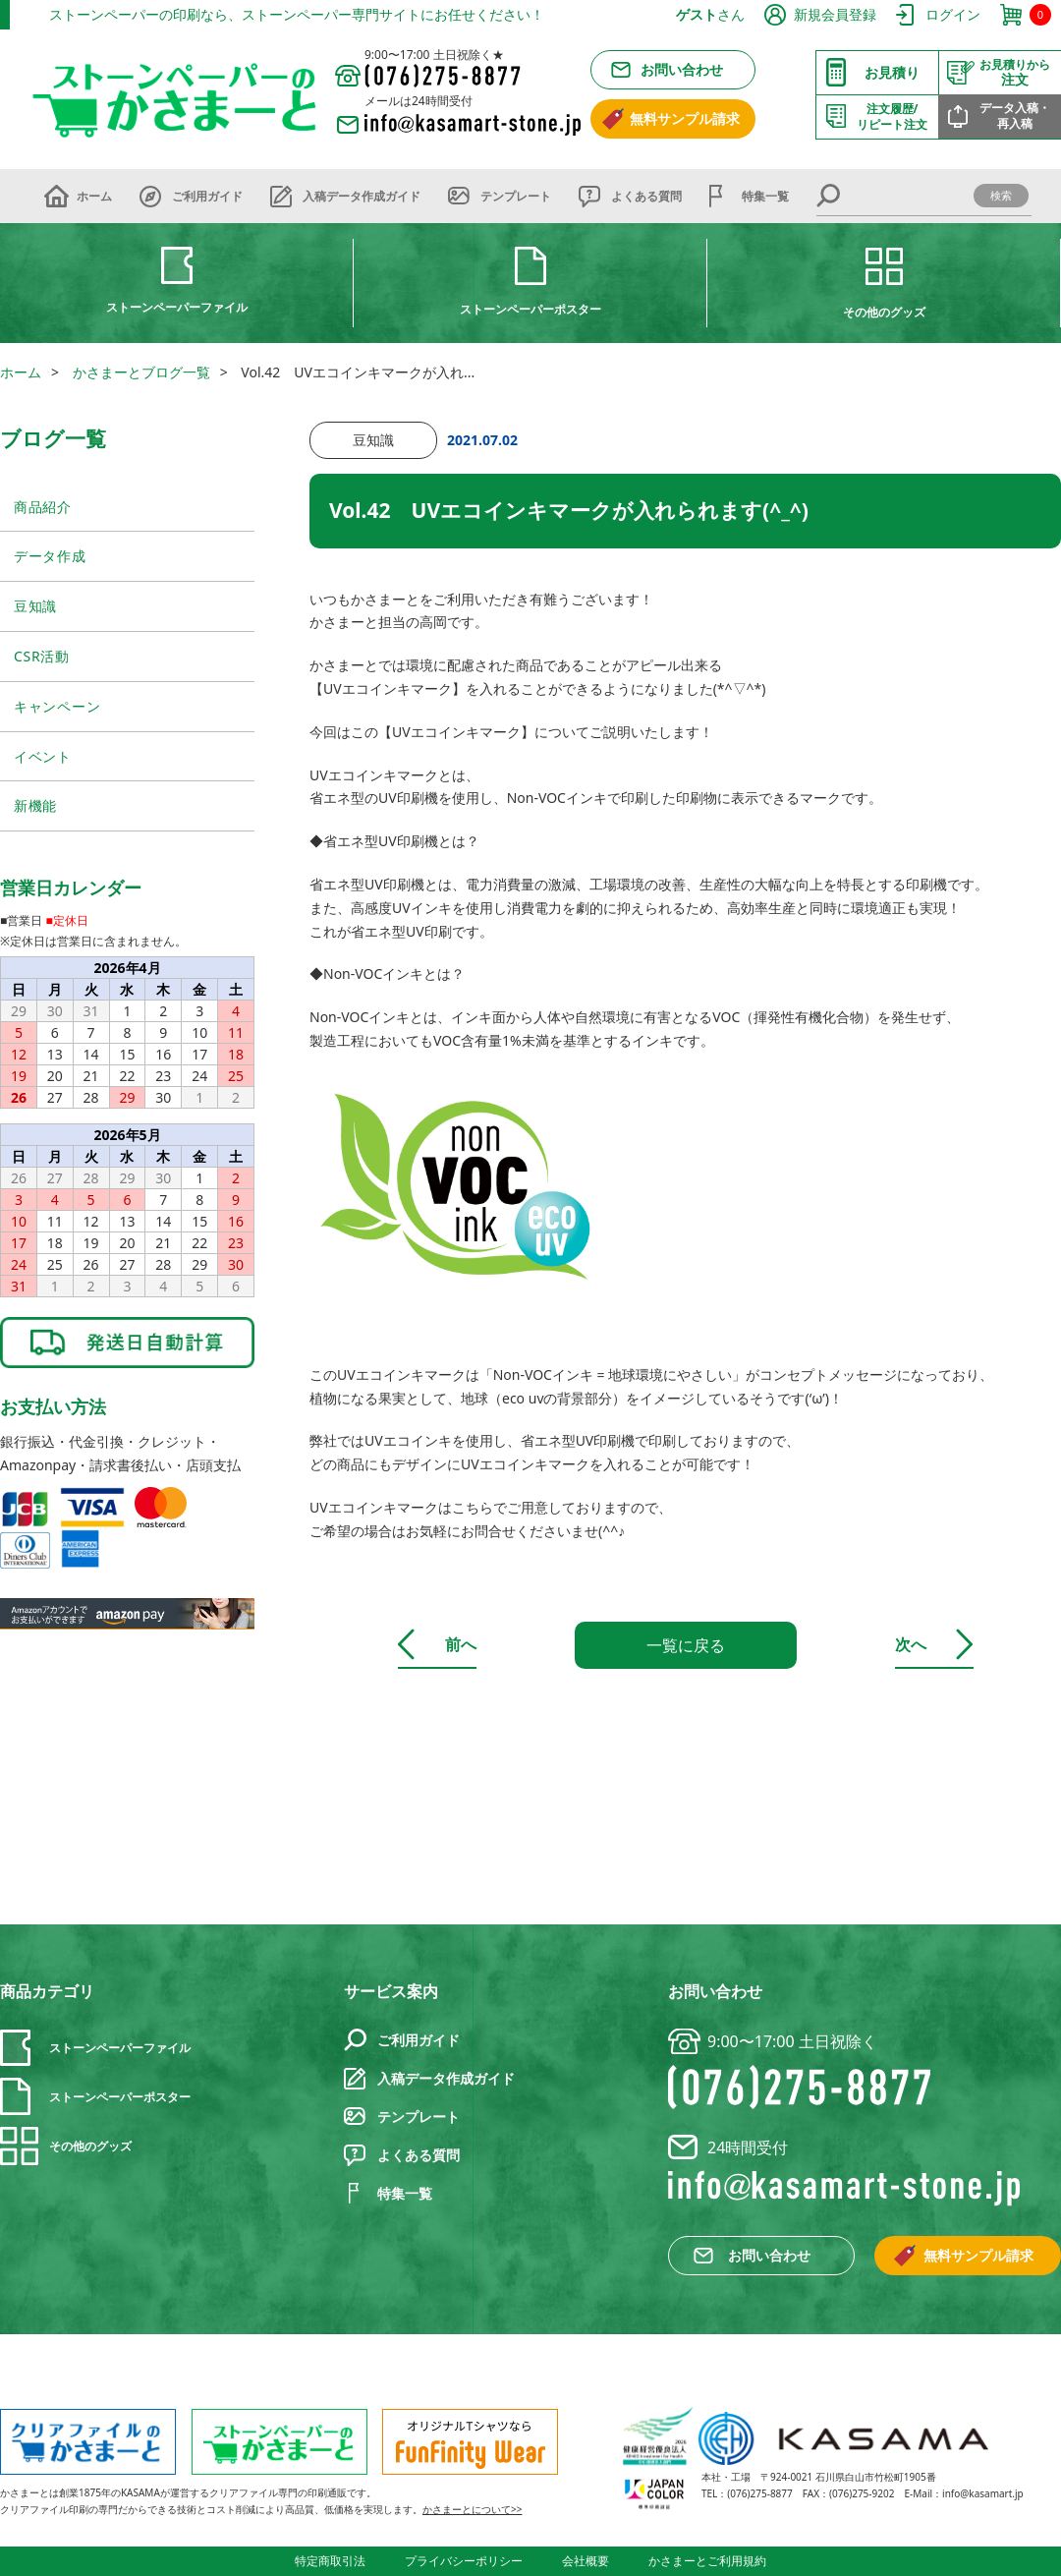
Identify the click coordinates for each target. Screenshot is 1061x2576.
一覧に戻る (685, 1645)
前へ (460, 1644)
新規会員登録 (835, 14)
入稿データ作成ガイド (361, 196)
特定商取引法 (330, 2560)
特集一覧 (765, 196)
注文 (1014, 72)
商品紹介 (43, 506)
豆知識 (35, 606)
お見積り (892, 72)
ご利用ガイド (207, 196)
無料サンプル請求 (685, 118)
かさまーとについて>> (472, 2509)
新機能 (35, 805)
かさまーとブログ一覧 (141, 372)
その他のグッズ (884, 312)
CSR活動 (42, 656)
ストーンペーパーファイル (177, 307)
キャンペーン (57, 706)
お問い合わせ (682, 69)
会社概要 (585, 2560)
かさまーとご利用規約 (707, 2560)
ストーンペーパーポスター (530, 309)
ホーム (94, 196)
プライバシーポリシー (464, 2560)
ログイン (952, 14)
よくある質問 (646, 196)
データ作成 (50, 555)
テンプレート (515, 196)
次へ (910, 1644)
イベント (43, 756)
